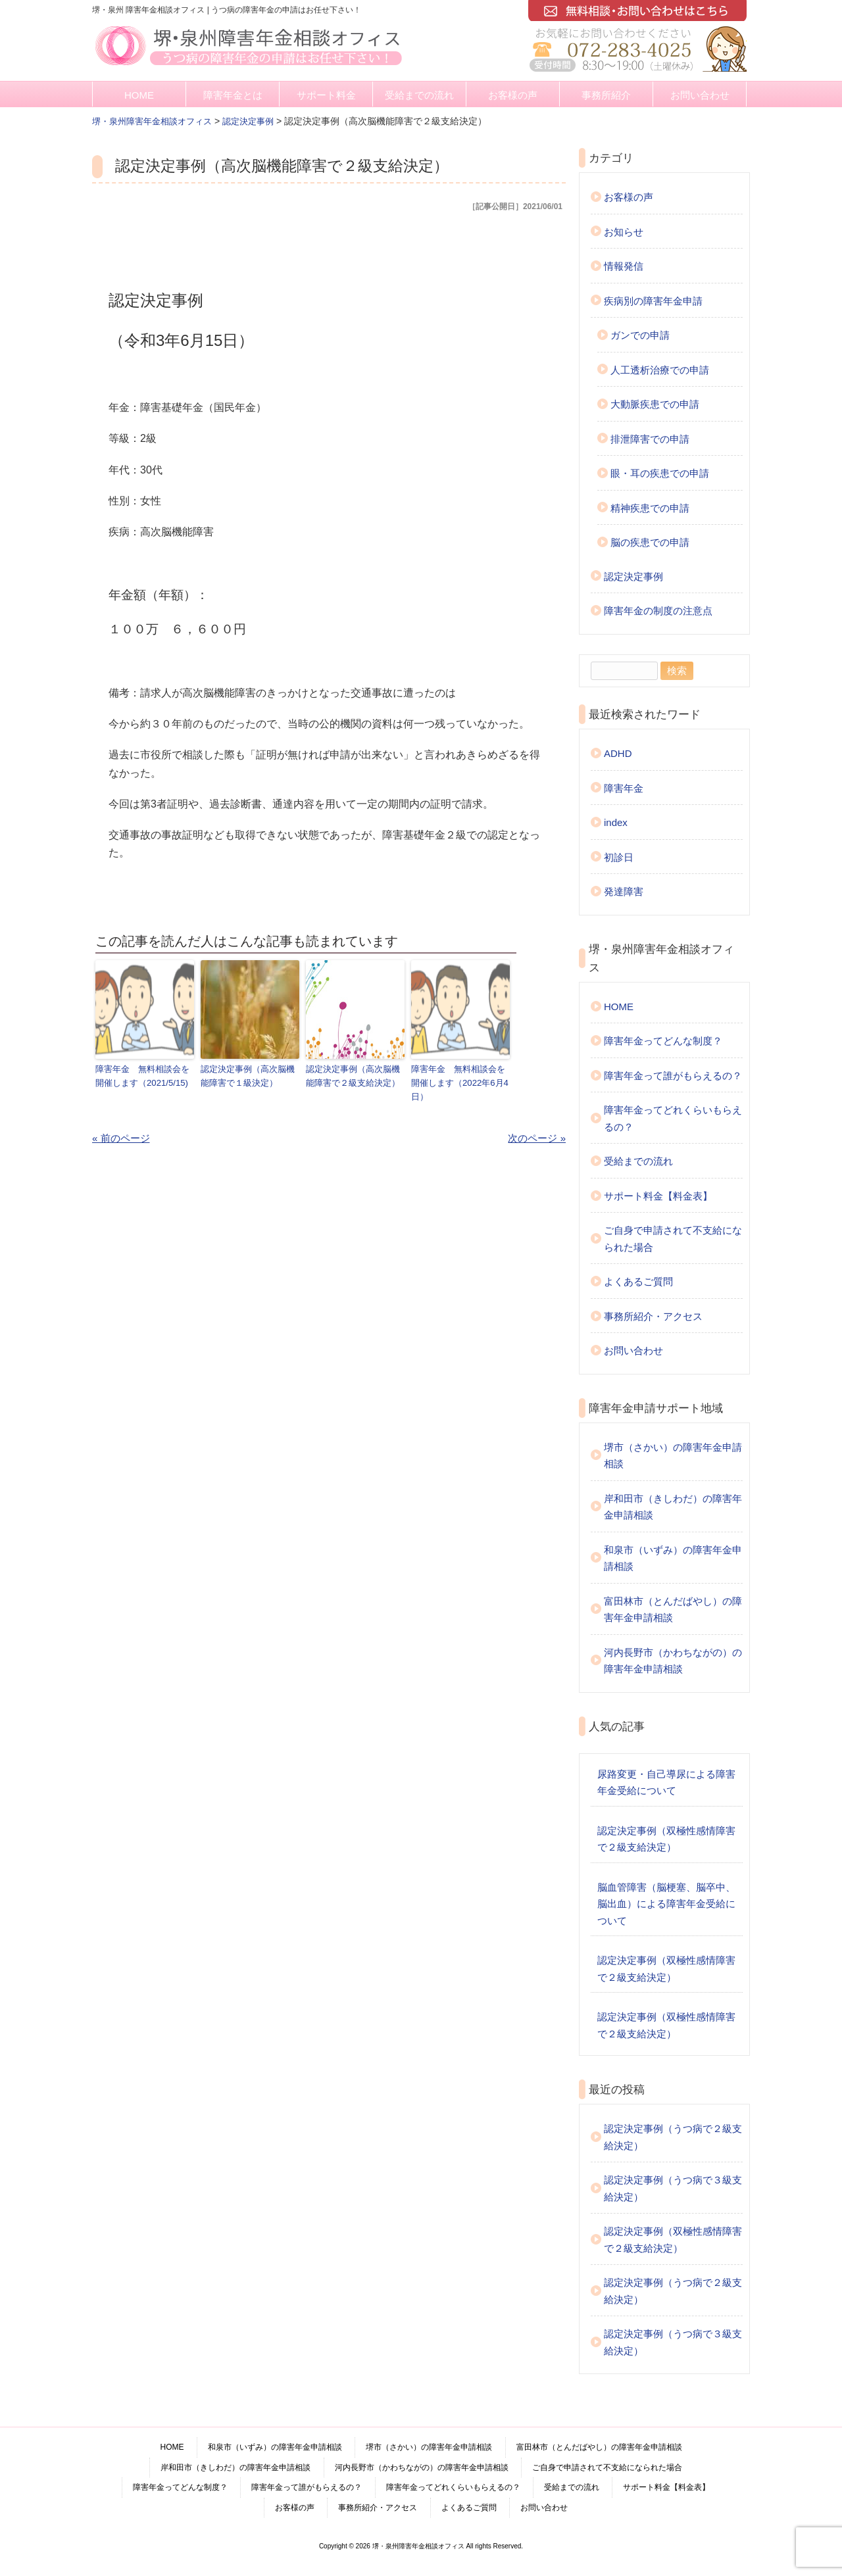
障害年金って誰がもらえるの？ (673, 1075)
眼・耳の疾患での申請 (659, 473)
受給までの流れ (419, 95)
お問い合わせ (700, 95)
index (616, 822)
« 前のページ (121, 1137)
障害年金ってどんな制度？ (663, 1040)
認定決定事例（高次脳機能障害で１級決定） (248, 1075)
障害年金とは (232, 95)
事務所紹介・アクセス (653, 1316)
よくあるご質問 (638, 1281)
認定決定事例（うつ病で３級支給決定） (673, 2188)
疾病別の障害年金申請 (653, 300)
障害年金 (623, 788)
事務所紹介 (606, 95)
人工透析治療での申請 (659, 370)
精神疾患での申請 (649, 508)
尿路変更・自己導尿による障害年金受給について (666, 1782)
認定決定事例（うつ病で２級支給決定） (673, 2137)
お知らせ (623, 231)
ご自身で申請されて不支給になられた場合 (673, 1239)
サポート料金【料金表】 (658, 1196)
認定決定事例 (633, 576)
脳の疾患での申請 (649, 542)
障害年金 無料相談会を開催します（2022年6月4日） (459, 1082)
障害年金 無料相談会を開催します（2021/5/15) (142, 1075)
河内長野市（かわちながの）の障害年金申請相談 (673, 1661)
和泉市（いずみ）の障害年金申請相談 (673, 1558)
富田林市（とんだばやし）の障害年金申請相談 (673, 1609)
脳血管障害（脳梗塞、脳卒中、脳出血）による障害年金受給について (666, 1904)
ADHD (618, 753)
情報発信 (623, 266)
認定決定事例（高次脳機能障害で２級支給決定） (353, 1075)
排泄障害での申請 (649, 439)
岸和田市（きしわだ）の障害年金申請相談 (673, 1507)
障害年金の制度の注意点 (658, 610)
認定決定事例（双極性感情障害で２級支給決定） (666, 1839)
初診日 (618, 857)
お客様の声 (512, 95)
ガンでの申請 (640, 335)
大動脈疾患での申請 (654, 404)
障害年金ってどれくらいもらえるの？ (673, 1118)
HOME (139, 95)
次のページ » (537, 1137)
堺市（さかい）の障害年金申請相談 (673, 1456)
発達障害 (623, 891)
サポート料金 (326, 95)
